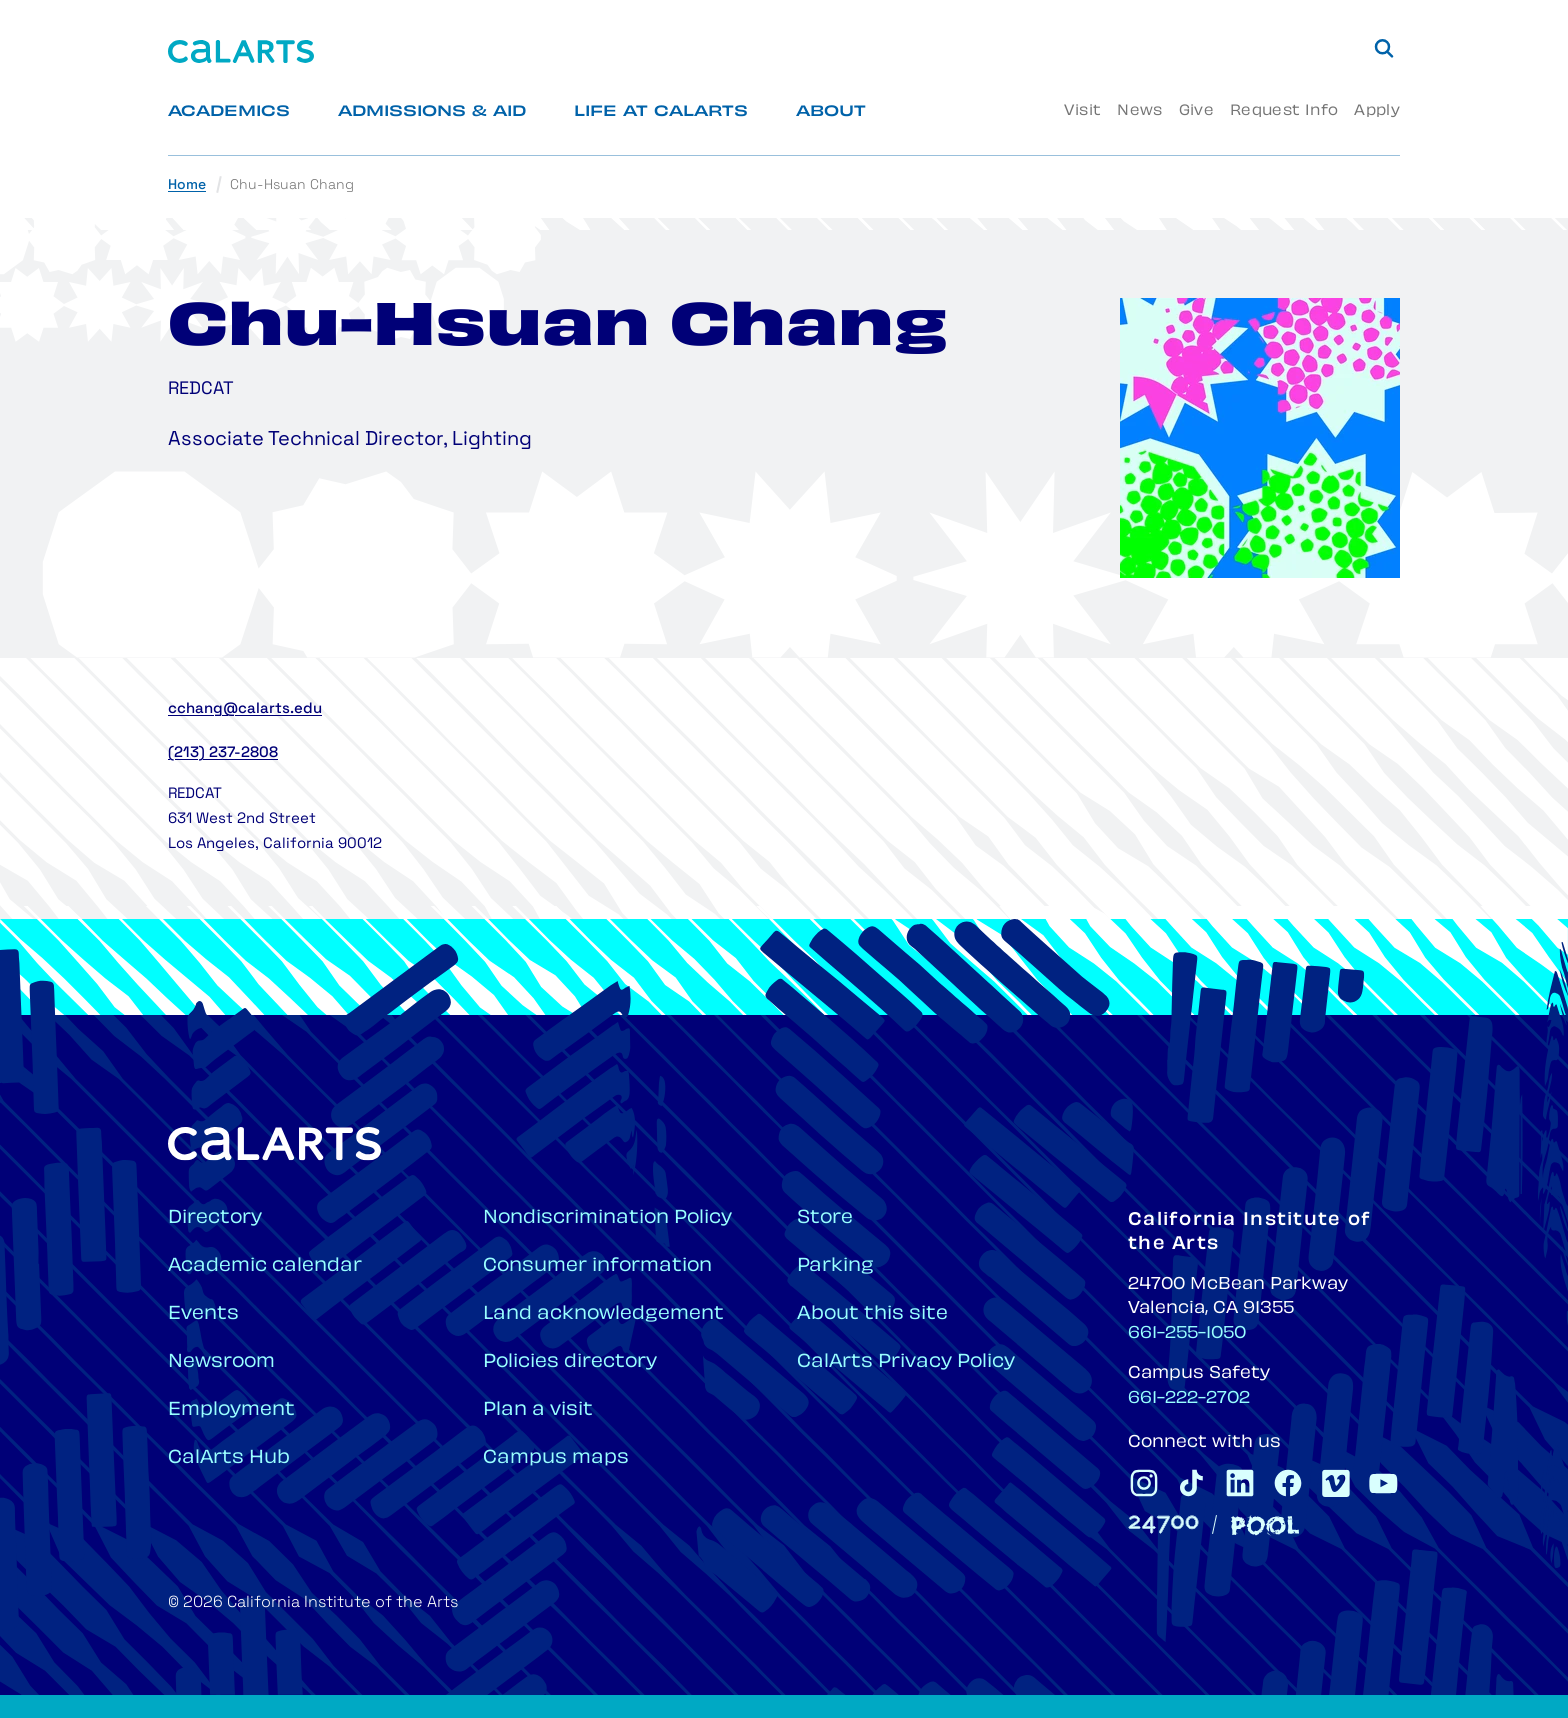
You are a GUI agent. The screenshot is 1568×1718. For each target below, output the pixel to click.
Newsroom (221, 1362)
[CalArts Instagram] (1144, 1483)
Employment (231, 1410)
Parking (835, 1266)
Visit (1082, 111)
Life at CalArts (661, 112)
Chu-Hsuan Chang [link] (292, 185)
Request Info (1284, 111)
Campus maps (556, 1458)
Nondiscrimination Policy (607, 1218)
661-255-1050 (1187, 1334)
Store (825, 1218)
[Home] (241, 51)
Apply (1377, 111)
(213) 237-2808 (223, 753)
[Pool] (1265, 1525)
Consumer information (597, 1266)
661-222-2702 (1189, 1399)
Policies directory (570, 1362)
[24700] (1163, 1524)
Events (203, 1314)
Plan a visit (538, 1410)
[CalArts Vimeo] (1336, 1483)
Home (187, 185)
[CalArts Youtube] (1384, 1483)
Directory (215, 1218)
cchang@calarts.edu (245, 709)
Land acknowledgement (603, 1314)
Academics (229, 112)
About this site (872, 1314)
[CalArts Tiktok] (1192, 1483)
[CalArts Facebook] (1288, 1483)
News (1139, 111)
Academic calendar (265, 1266)
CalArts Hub (229, 1458)
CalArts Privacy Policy (906, 1362)
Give (1196, 111)
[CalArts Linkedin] (1240, 1483)
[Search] (1384, 48)
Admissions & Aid (432, 112)
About (831, 112)
